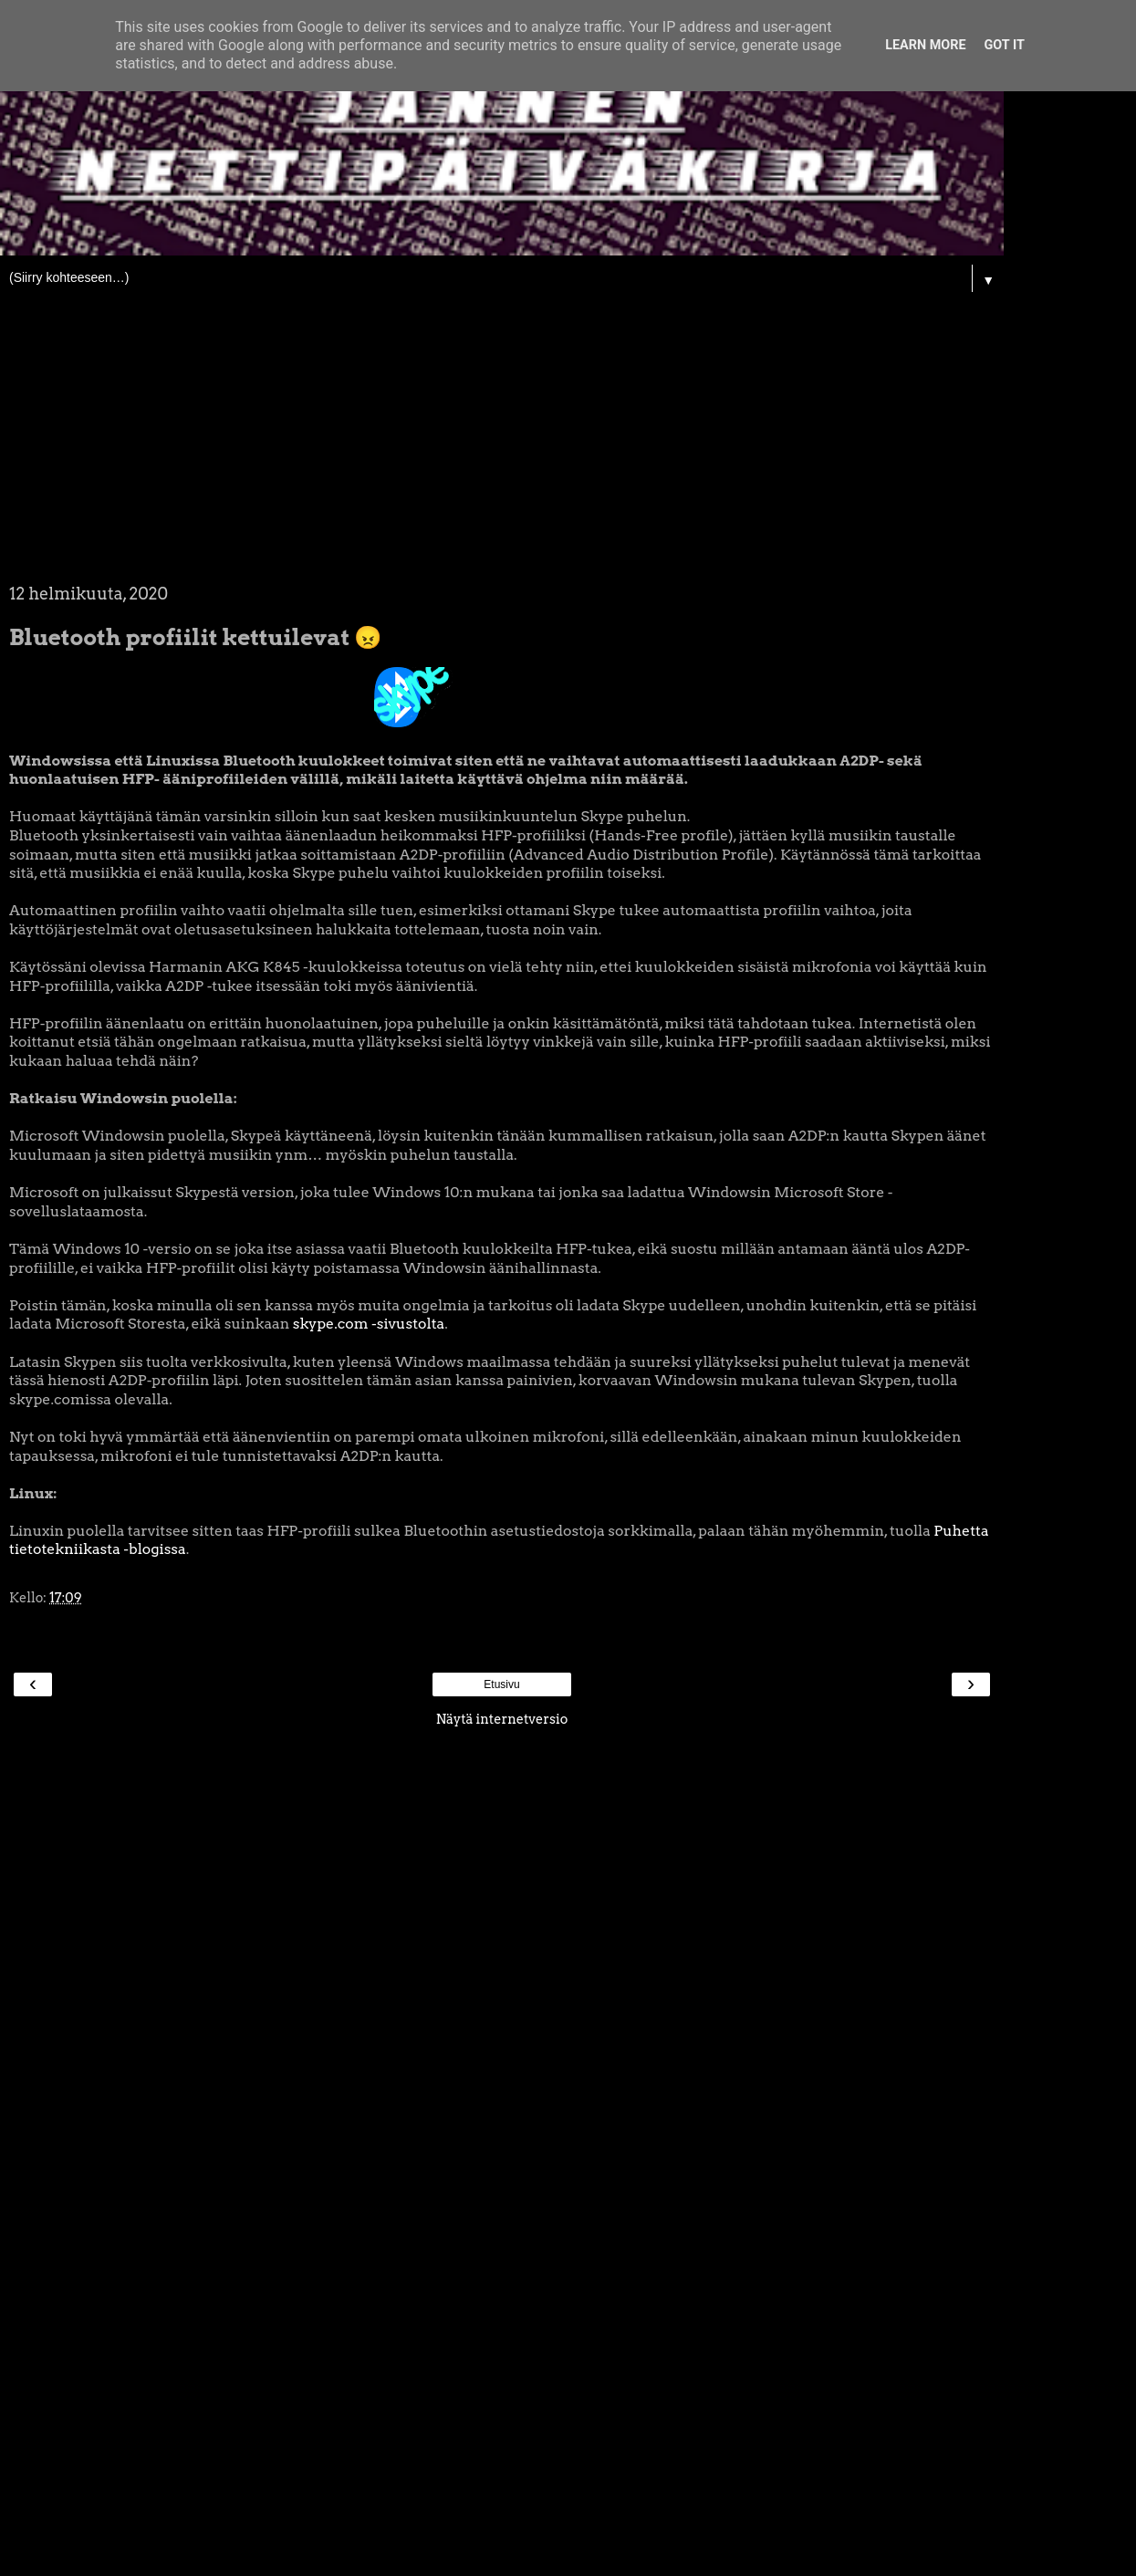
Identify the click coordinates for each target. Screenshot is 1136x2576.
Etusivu (501, 1684)
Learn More (925, 45)
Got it (1005, 45)
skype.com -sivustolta (368, 1323)
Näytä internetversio (502, 1719)
